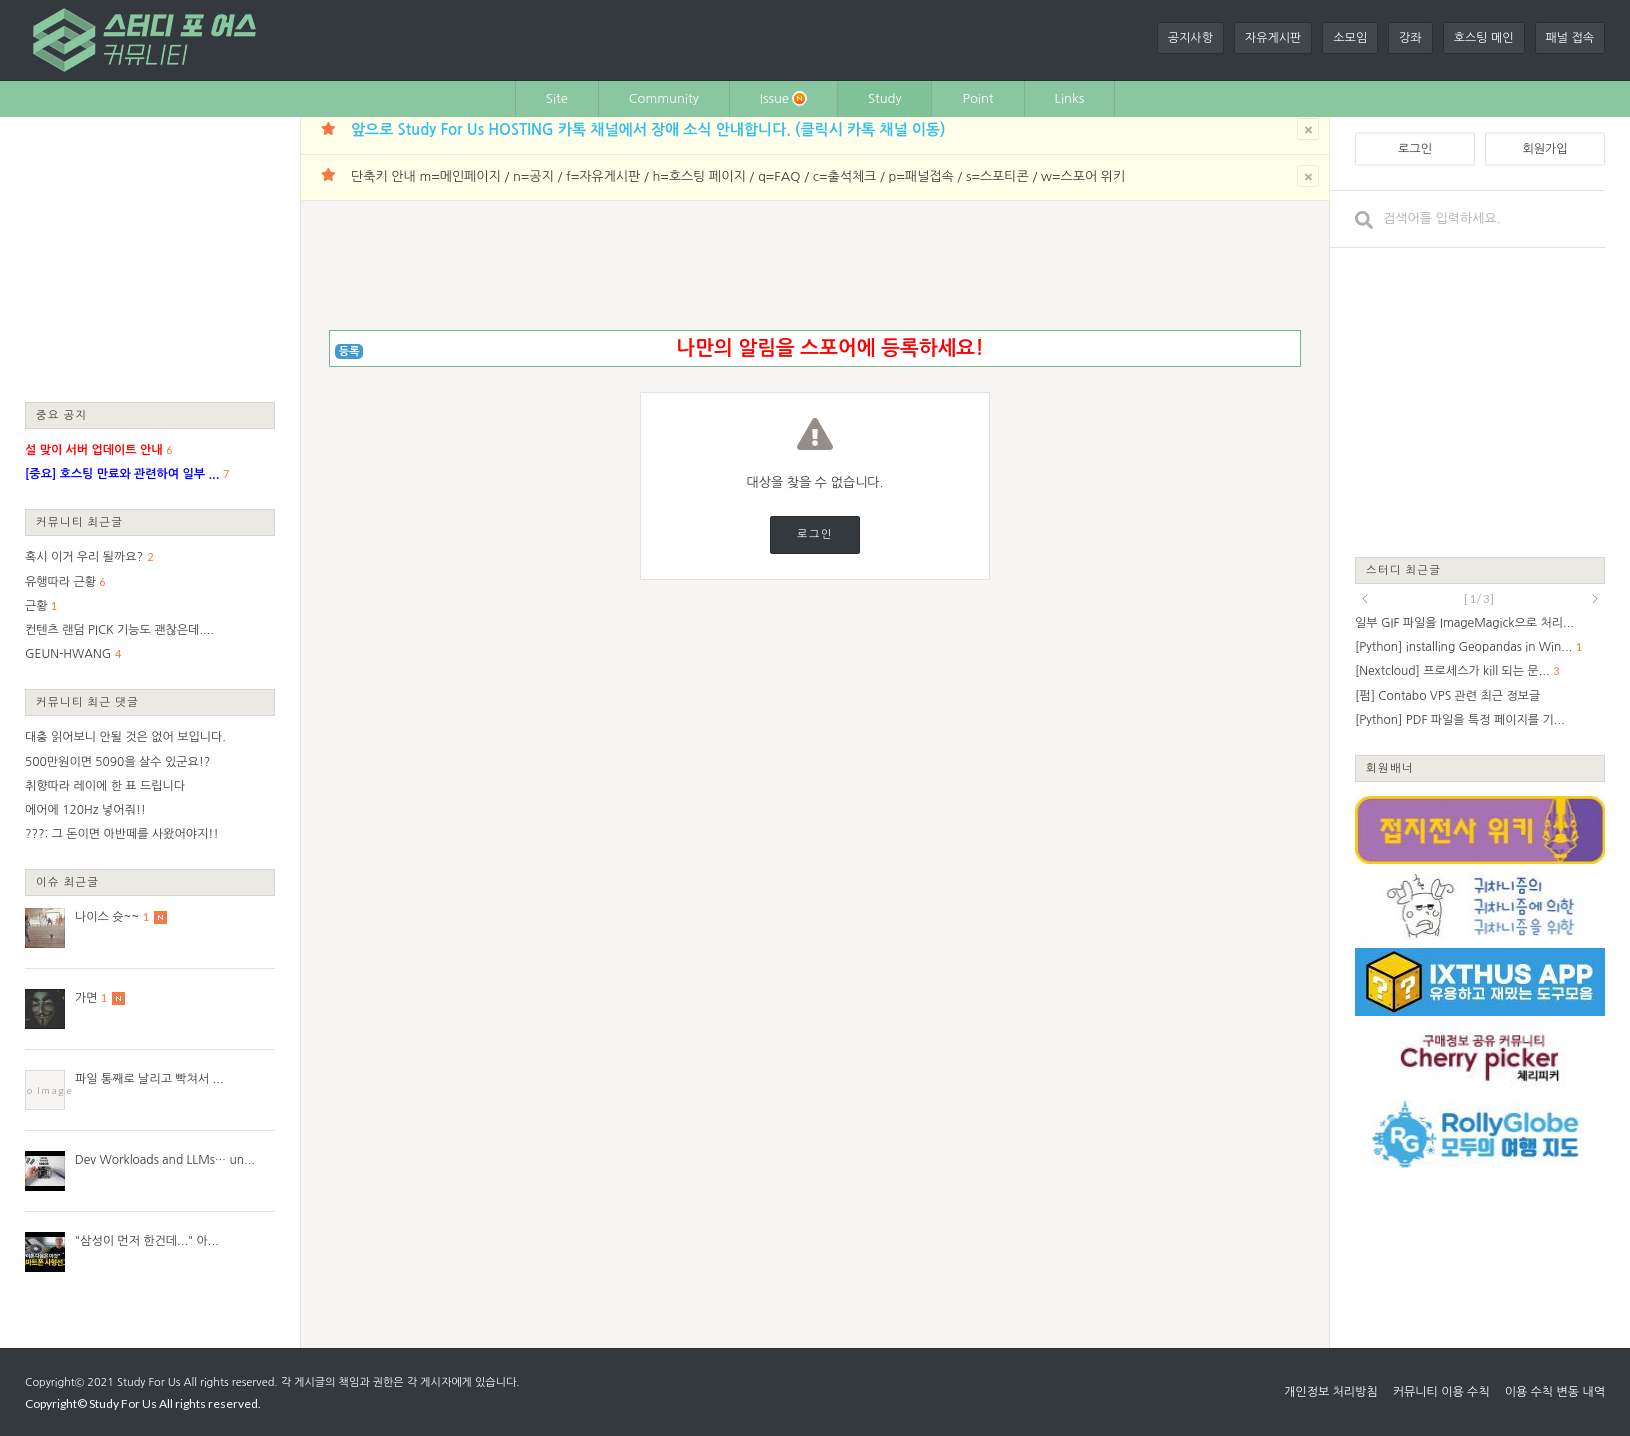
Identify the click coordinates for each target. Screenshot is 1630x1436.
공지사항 (1190, 38)
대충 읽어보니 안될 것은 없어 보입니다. (125, 737)
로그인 (815, 534)
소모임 (1350, 38)
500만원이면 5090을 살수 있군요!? (117, 762)
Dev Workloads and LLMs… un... (165, 1160)
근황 (36, 606)
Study (885, 98)
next (1595, 599)
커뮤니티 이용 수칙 (1441, 1392)
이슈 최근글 (68, 881)
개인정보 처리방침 (1331, 1392)
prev (1365, 599)
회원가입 (1544, 149)
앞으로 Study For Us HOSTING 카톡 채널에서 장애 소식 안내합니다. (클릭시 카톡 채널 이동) (648, 129)
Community (664, 98)
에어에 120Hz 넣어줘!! (85, 810)
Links (1070, 98)
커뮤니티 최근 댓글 (87, 701)
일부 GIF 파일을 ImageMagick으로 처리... (1464, 623)
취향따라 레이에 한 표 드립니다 (105, 786)
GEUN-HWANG (68, 654)
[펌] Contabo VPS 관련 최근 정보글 (1447, 696)
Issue (783, 98)
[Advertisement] (150, 258)
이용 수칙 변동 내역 (1555, 1392)
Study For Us (148, 1382)
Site (557, 98)
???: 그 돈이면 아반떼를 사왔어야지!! (122, 834)
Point (977, 98)
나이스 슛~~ (107, 917)
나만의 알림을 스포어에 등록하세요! (829, 348)
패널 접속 (1570, 38)
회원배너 (1390, 767)
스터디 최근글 (1404, 569)
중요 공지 (62, 414)
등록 (349, 351)
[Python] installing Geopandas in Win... (1463, 647)
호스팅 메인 (1484, 38)
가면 (86, 998)
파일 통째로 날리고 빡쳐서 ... (149, 1079)
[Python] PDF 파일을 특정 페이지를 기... (1460, 720)
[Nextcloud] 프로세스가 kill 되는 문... (1452, 671)
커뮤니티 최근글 (80, 521)
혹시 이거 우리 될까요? (84, 557)
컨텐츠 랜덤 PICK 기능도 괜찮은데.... (119, 630)
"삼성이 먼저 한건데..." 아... (147, 1241)
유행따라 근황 (60, 582)
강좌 (1410, 38)
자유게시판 (1273, 38)
